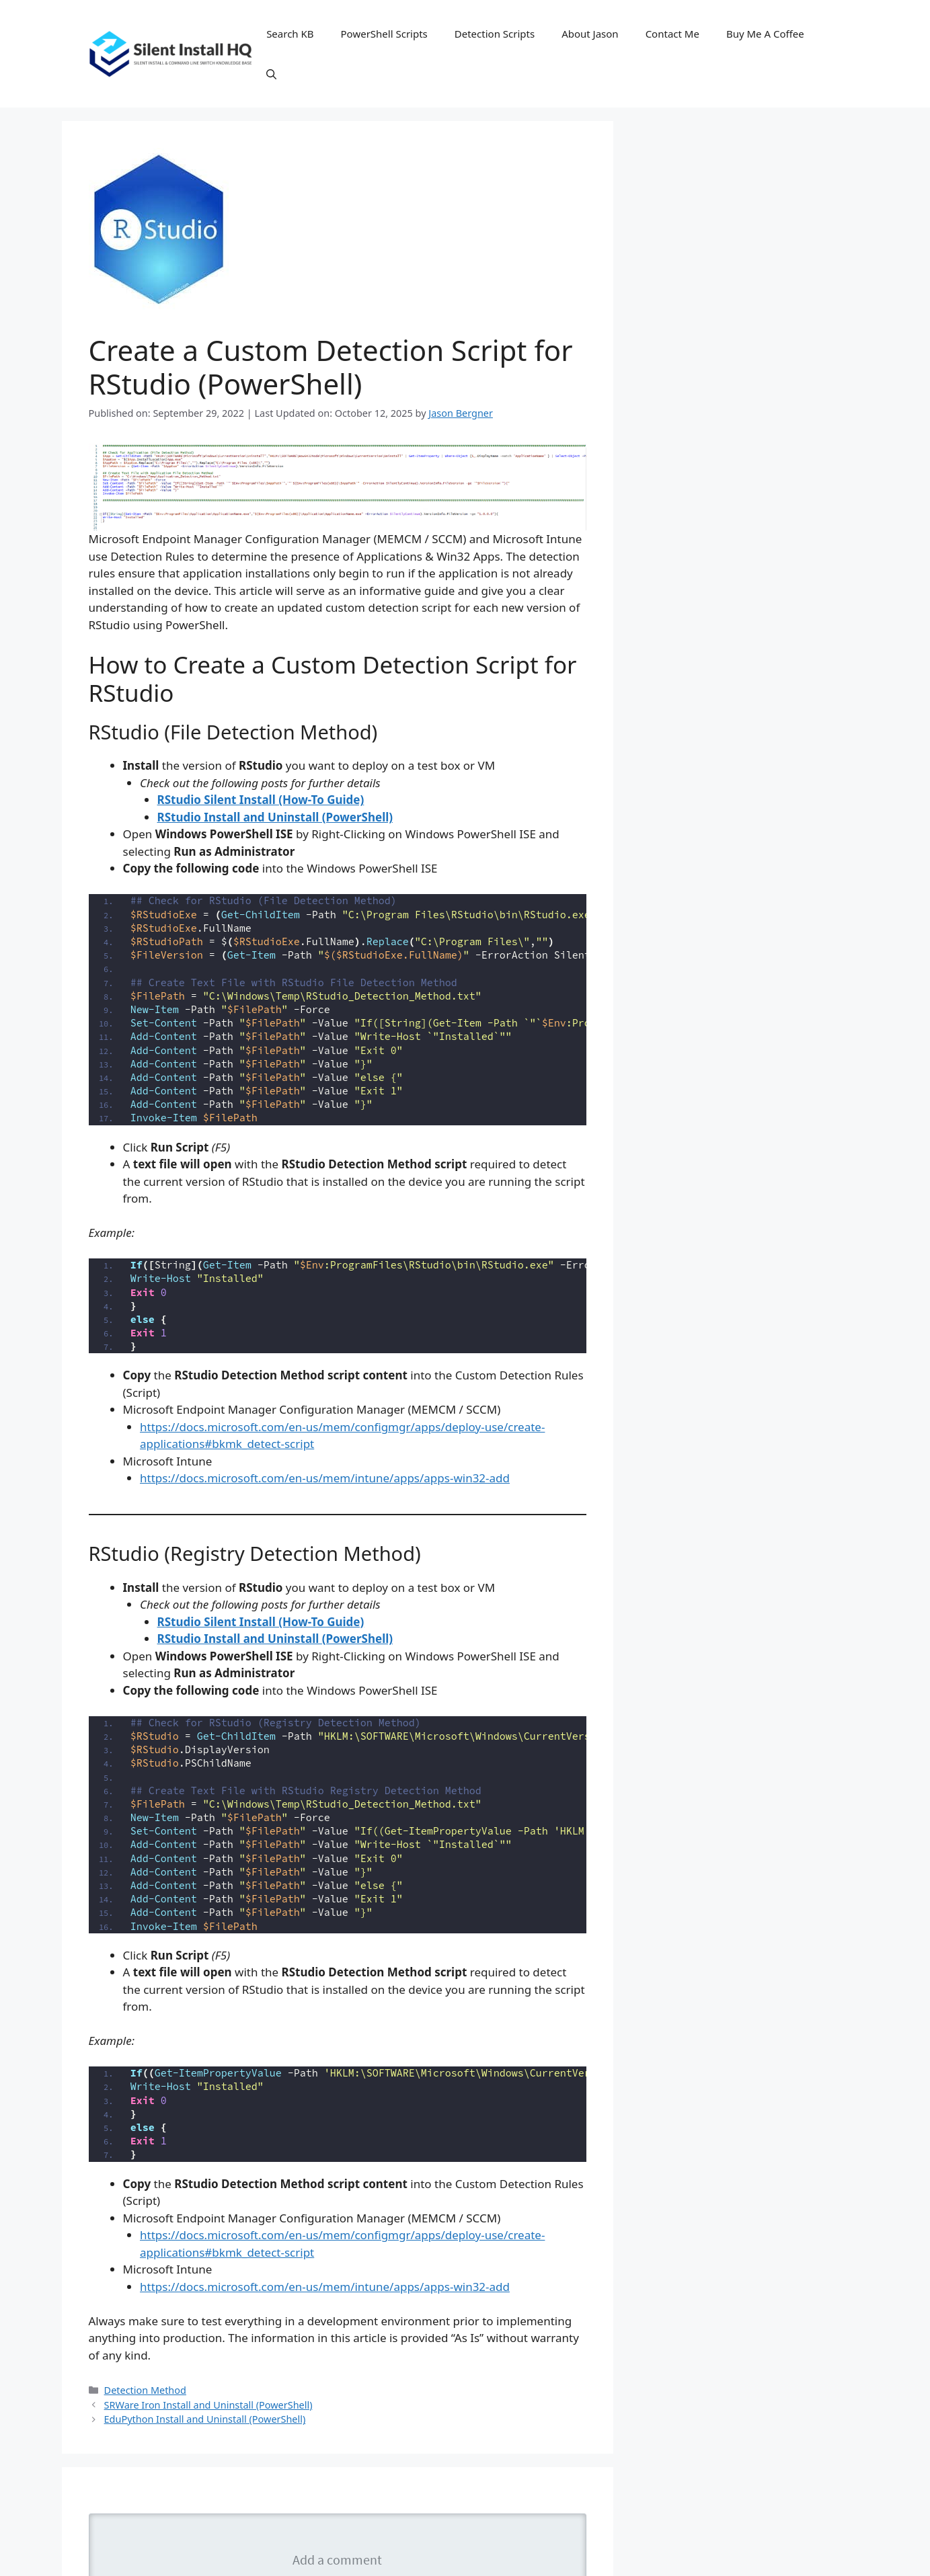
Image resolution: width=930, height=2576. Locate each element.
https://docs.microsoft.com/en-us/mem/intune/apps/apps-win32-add (325, 1478)
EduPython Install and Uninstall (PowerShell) (205, 2419)
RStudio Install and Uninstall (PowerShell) (275, 817)
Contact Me (672, 33)
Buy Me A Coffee (765, 33)
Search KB (289, 33)
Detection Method (145, 2390)
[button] (271, 74)
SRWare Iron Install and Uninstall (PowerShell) (208, 2405)
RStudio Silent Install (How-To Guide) (260, 799)
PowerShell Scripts (384, 33)
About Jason (590, 33)
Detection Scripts (495, 33)
